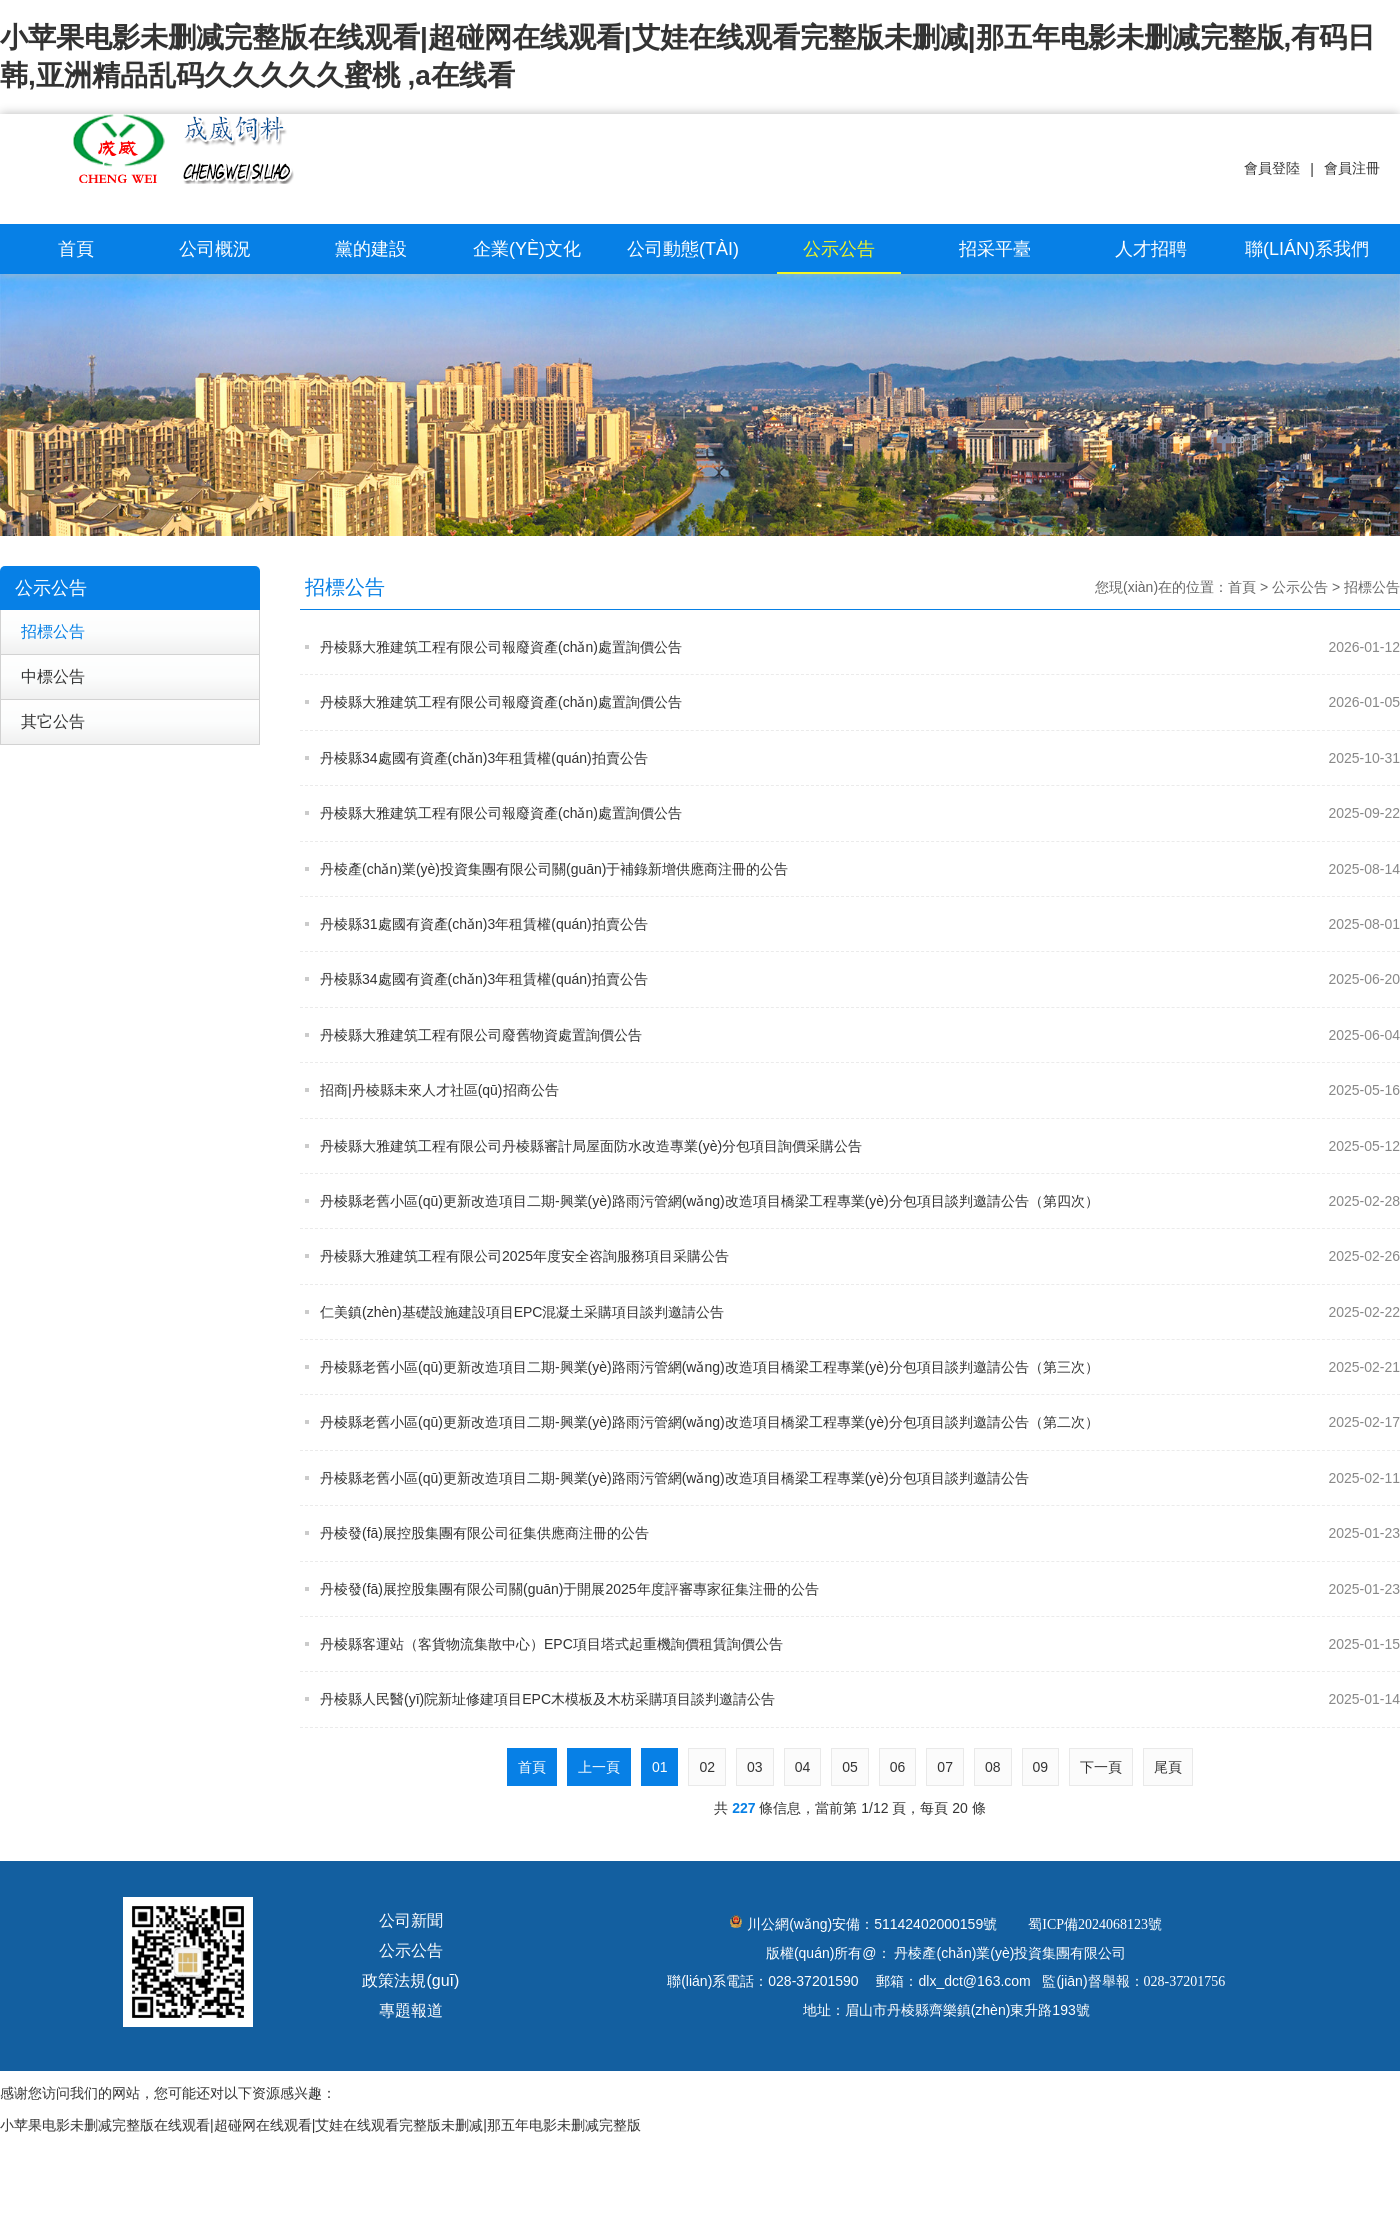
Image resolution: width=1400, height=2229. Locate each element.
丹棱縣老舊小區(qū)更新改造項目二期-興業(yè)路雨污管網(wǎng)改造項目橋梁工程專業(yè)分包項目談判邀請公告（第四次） (860, 1201)
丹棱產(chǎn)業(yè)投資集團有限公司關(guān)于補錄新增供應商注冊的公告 (860, 869)
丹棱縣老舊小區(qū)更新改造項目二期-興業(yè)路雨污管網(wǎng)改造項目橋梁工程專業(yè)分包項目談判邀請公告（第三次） (860, 1367)
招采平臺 (995, 249)
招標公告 (53, 631)
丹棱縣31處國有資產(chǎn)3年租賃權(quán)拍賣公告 (860, 924)
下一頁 (1101, 1767)
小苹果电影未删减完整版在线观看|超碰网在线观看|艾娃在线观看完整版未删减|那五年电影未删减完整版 (320, 2125)
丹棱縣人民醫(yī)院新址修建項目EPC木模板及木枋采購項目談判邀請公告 (860, 1699)
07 (945, 1767)
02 (707, 1767)
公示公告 (839, 249)
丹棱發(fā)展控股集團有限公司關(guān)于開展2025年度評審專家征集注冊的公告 (860, 1589)
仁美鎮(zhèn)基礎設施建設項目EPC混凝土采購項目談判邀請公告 (860, 1312)
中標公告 (53, 676)
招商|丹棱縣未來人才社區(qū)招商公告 (860, 1090)
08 (993, 1767)
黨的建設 (371, 249)
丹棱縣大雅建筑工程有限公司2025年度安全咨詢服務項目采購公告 (860, 1256)
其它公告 (53, 721)
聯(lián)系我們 (1307, 249)
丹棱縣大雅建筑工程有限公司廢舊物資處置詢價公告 (860, 1035)
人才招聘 (1151, 249)
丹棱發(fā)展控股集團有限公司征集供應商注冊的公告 (860, 1533)
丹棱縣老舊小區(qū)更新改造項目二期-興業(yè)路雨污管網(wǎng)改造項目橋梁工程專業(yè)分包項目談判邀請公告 (860, 1478)
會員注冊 (1352, 168)
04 (803, 1767)
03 (755, 1767)
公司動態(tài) (683, 249)
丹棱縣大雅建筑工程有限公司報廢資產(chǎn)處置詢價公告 (860, 647)
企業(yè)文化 (527, 249)
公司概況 (215, 249)
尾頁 (1168, 1767)
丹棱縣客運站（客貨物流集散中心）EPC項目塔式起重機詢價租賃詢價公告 (860, 1644)
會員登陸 (1272, 168)
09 (1041, 1767)
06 (898, 1767)
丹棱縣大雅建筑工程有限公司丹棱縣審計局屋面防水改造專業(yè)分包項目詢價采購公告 (860, 1146)
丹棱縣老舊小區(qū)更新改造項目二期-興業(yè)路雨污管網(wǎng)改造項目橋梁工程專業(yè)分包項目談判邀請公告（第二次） (860, 1422)
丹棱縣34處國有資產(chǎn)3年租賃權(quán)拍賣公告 (860, 758)
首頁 (76, 249)
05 (850, 1767)
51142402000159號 (935, 1924)
